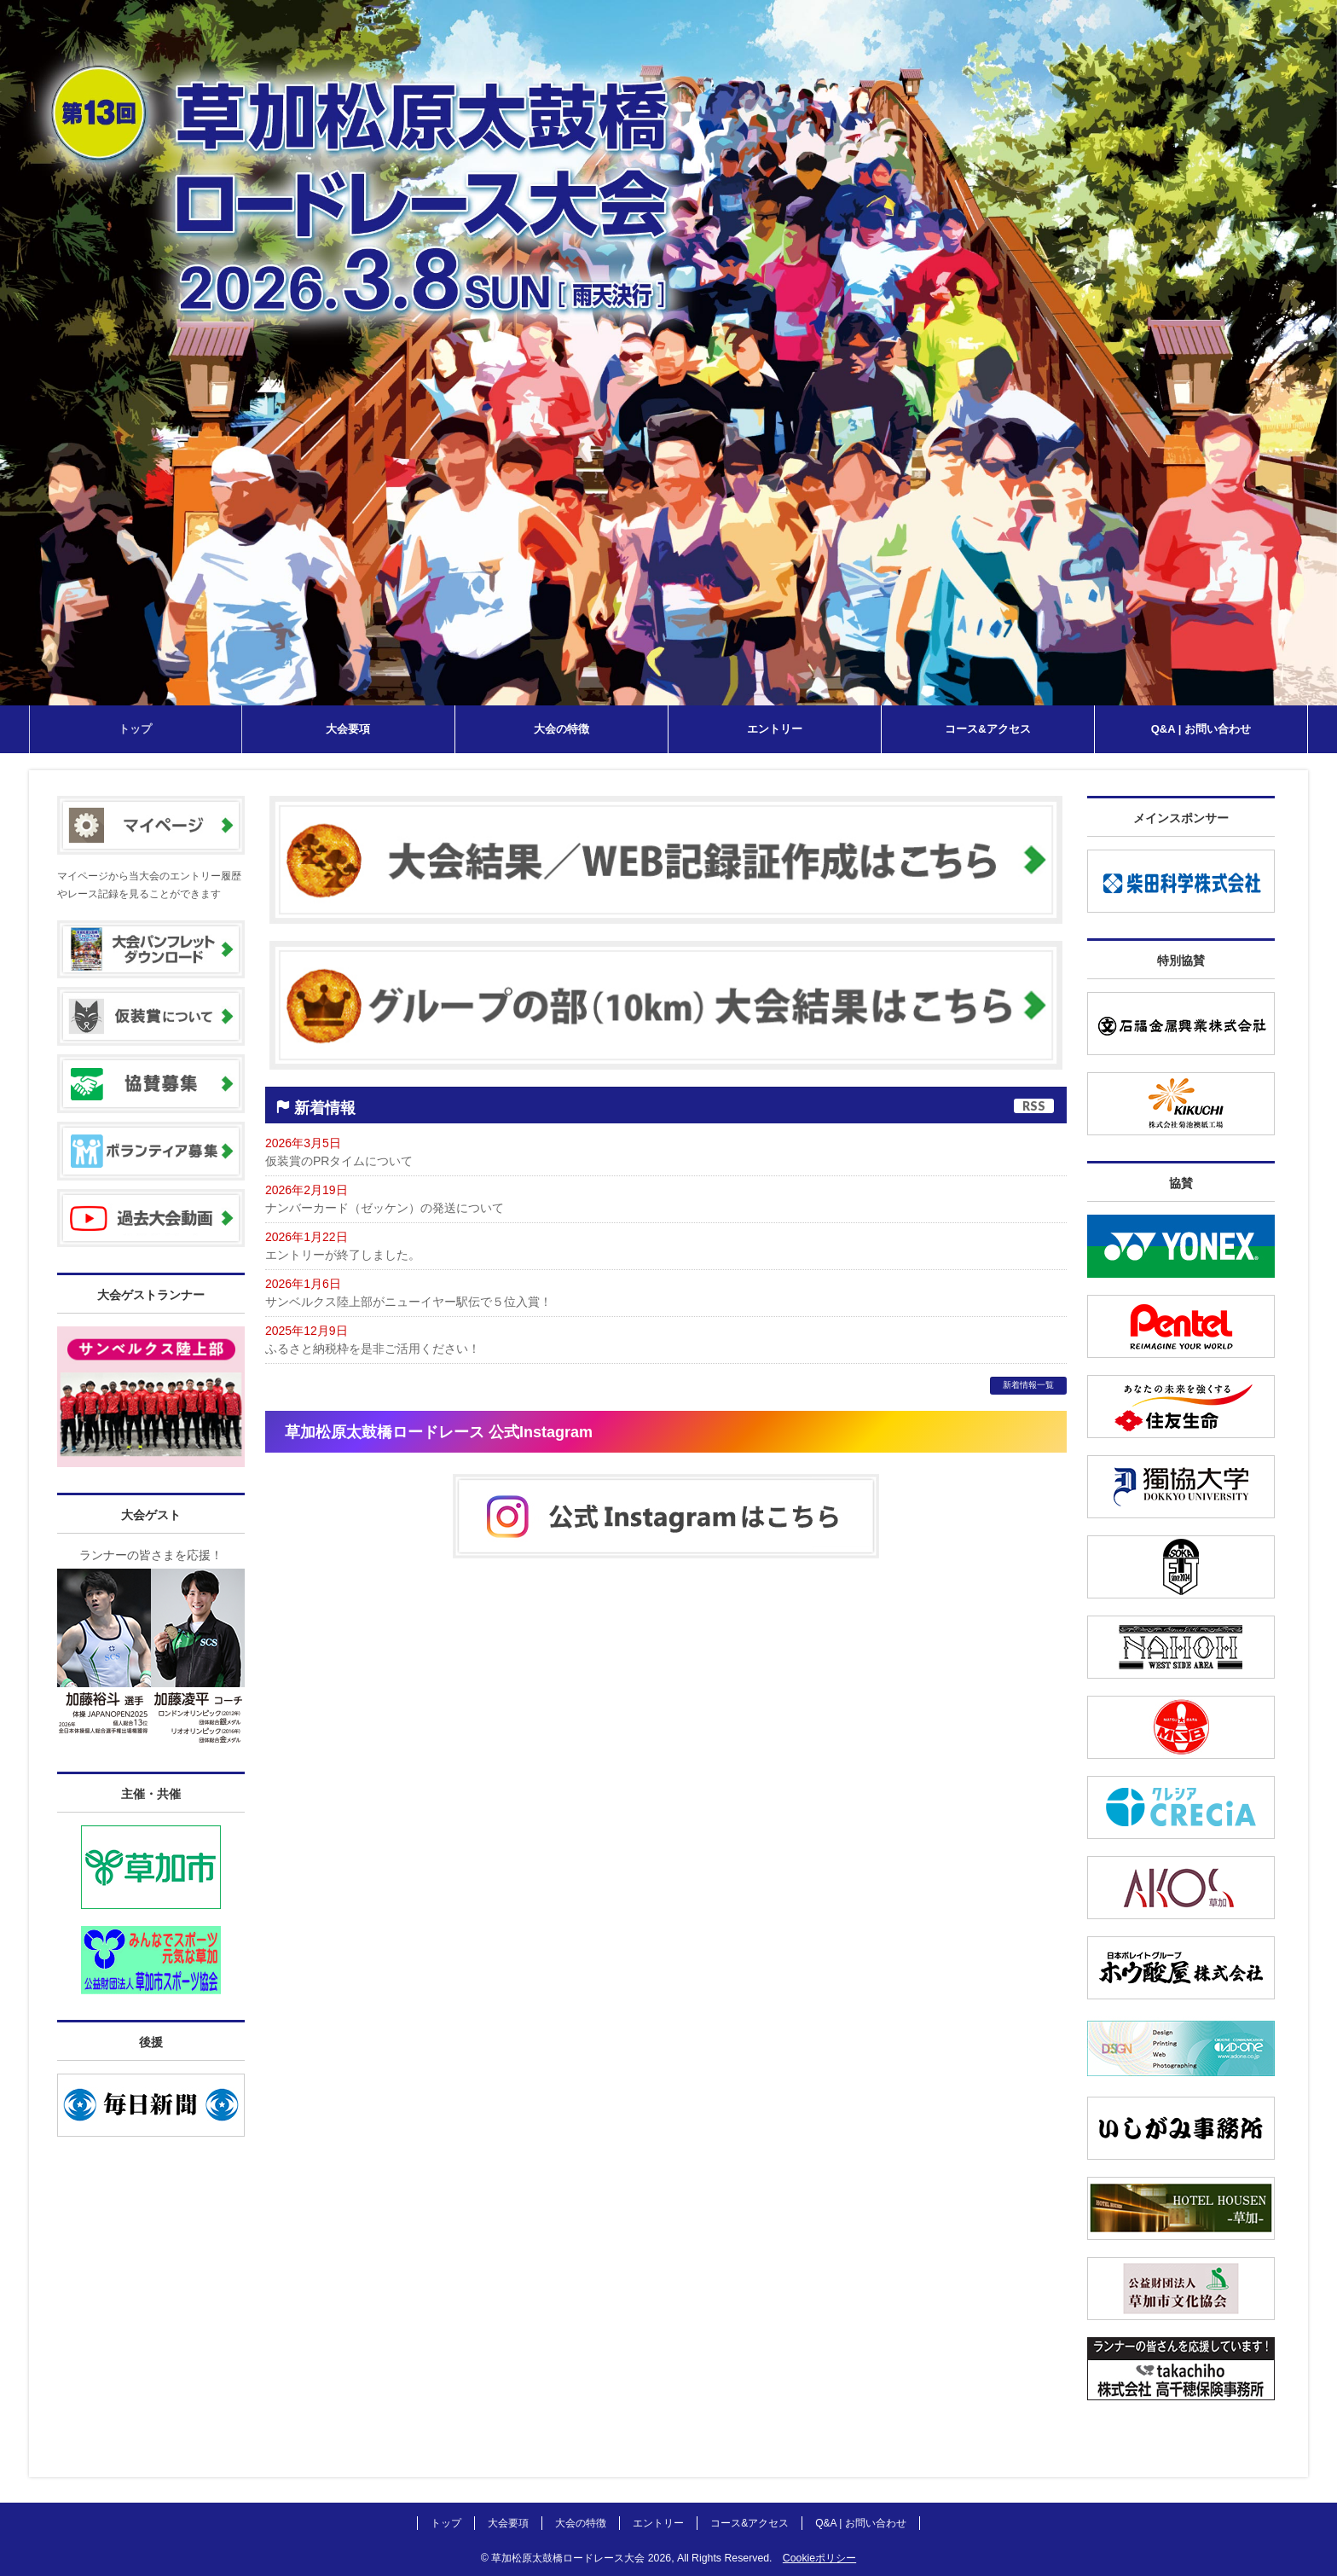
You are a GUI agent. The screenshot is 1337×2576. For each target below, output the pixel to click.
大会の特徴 (580, 2523)
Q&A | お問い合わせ (860, 2523)
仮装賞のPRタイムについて (339, 1161)
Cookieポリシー (819, 2558)
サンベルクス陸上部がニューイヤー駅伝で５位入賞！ (408, 1301)
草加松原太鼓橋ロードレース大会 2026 (581, 2558)
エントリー (658, 2523)
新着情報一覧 (1028, 1385)
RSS (1033, 1106)
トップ (446, 2523)
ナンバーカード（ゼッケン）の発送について (384, 1208)
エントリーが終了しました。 (342, 1255)
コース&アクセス (749, 2523)
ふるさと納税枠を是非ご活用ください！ (372, 1348)
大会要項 (508, 2523)
